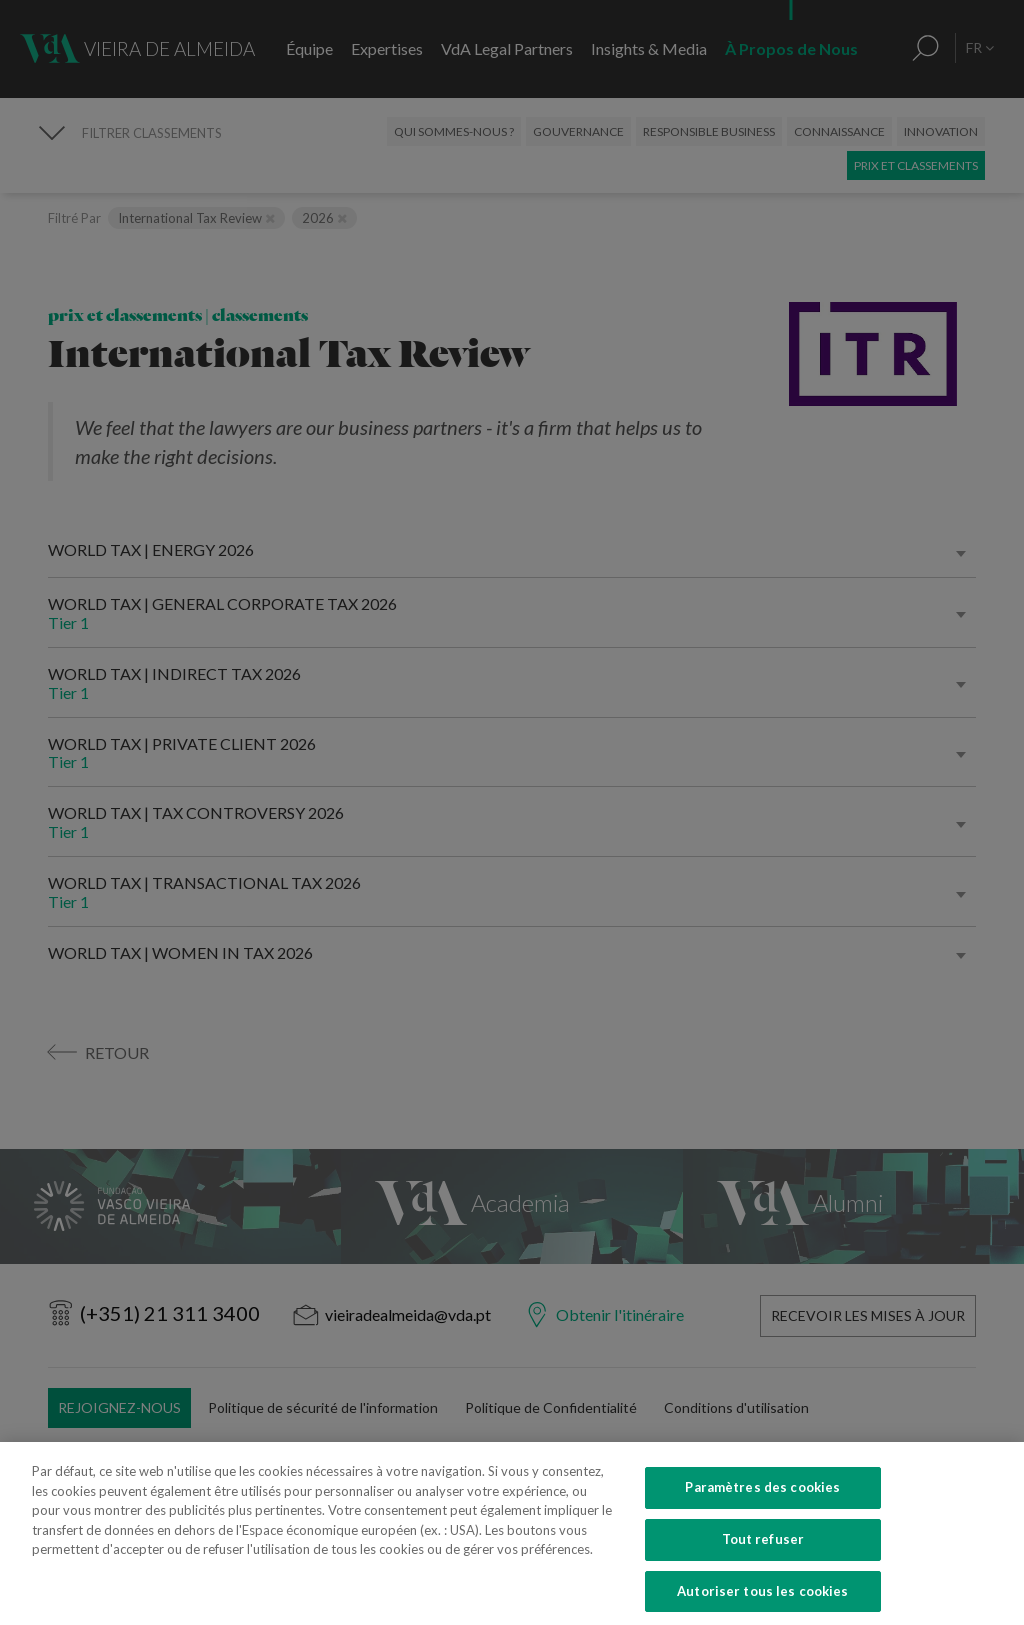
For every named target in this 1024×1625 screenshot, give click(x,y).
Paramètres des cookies (762, 1510)
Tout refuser (763, 1561)
